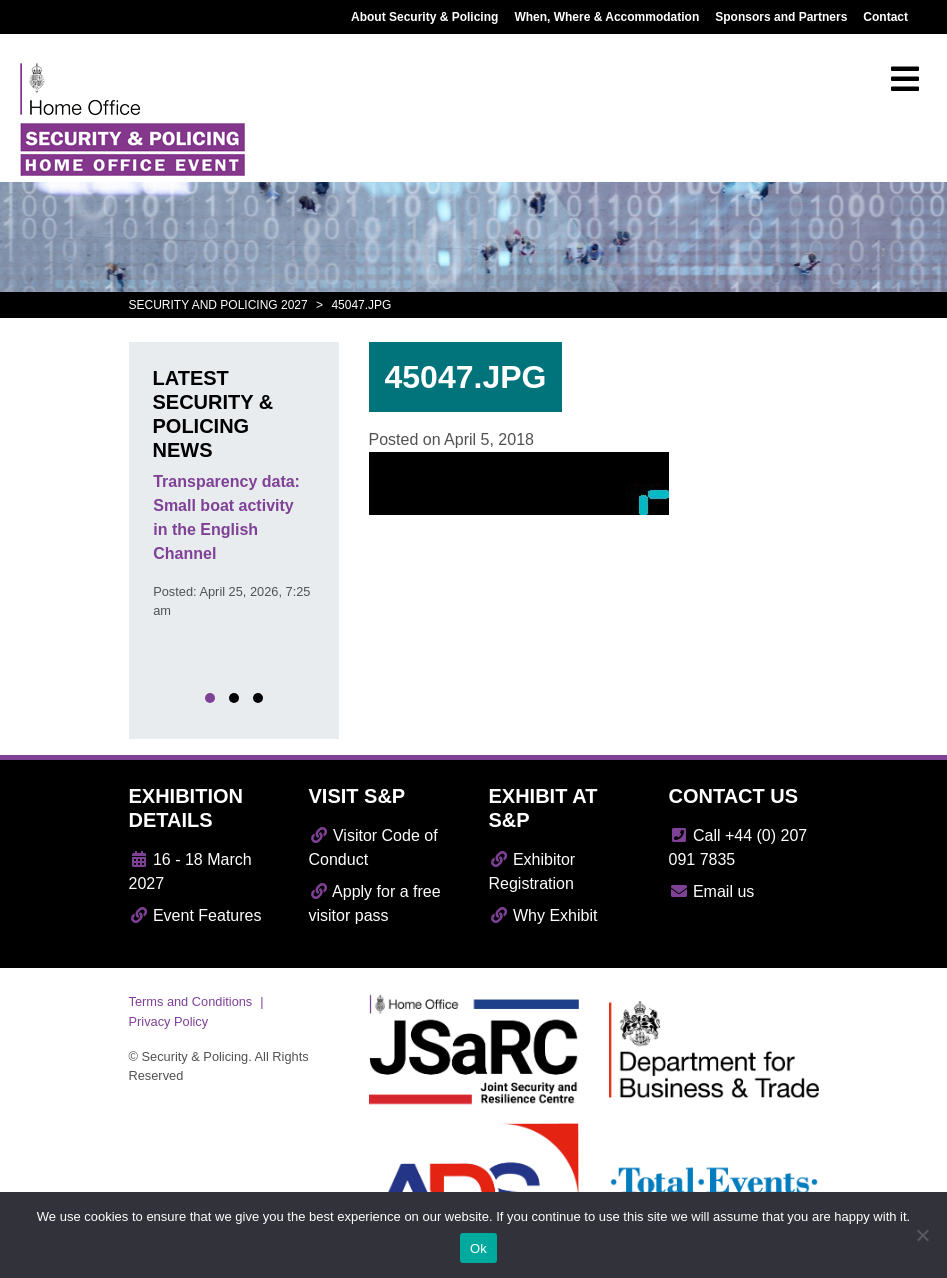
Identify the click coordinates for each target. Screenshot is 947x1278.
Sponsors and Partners (781, 17)
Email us (712, 891)
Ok (478, 1248)
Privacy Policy (169, 1021)
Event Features (195, 915)
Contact (885, 17)
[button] (210, 698)
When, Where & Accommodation (606, 17)
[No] (922, 1235)
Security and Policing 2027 (218, 305)
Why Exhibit (543, 915)
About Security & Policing (424, 17)
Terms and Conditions (191, 1001)
